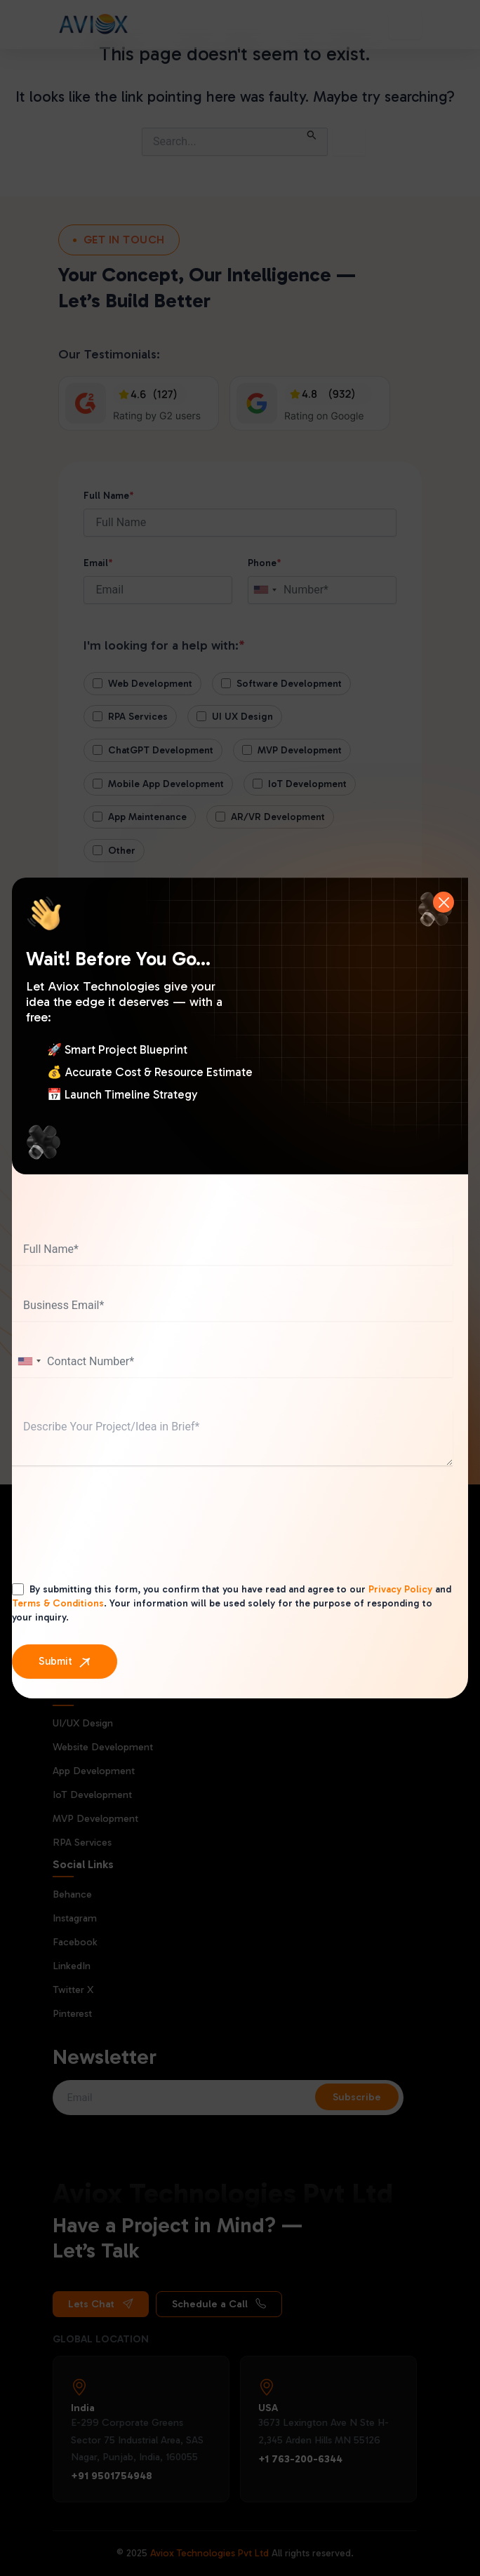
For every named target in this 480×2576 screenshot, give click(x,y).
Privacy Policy (400, 1589)
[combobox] (29, 1361)
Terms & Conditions (58, 1603)
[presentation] (118, 1538)
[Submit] (64, 1661)
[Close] (443, 902)
